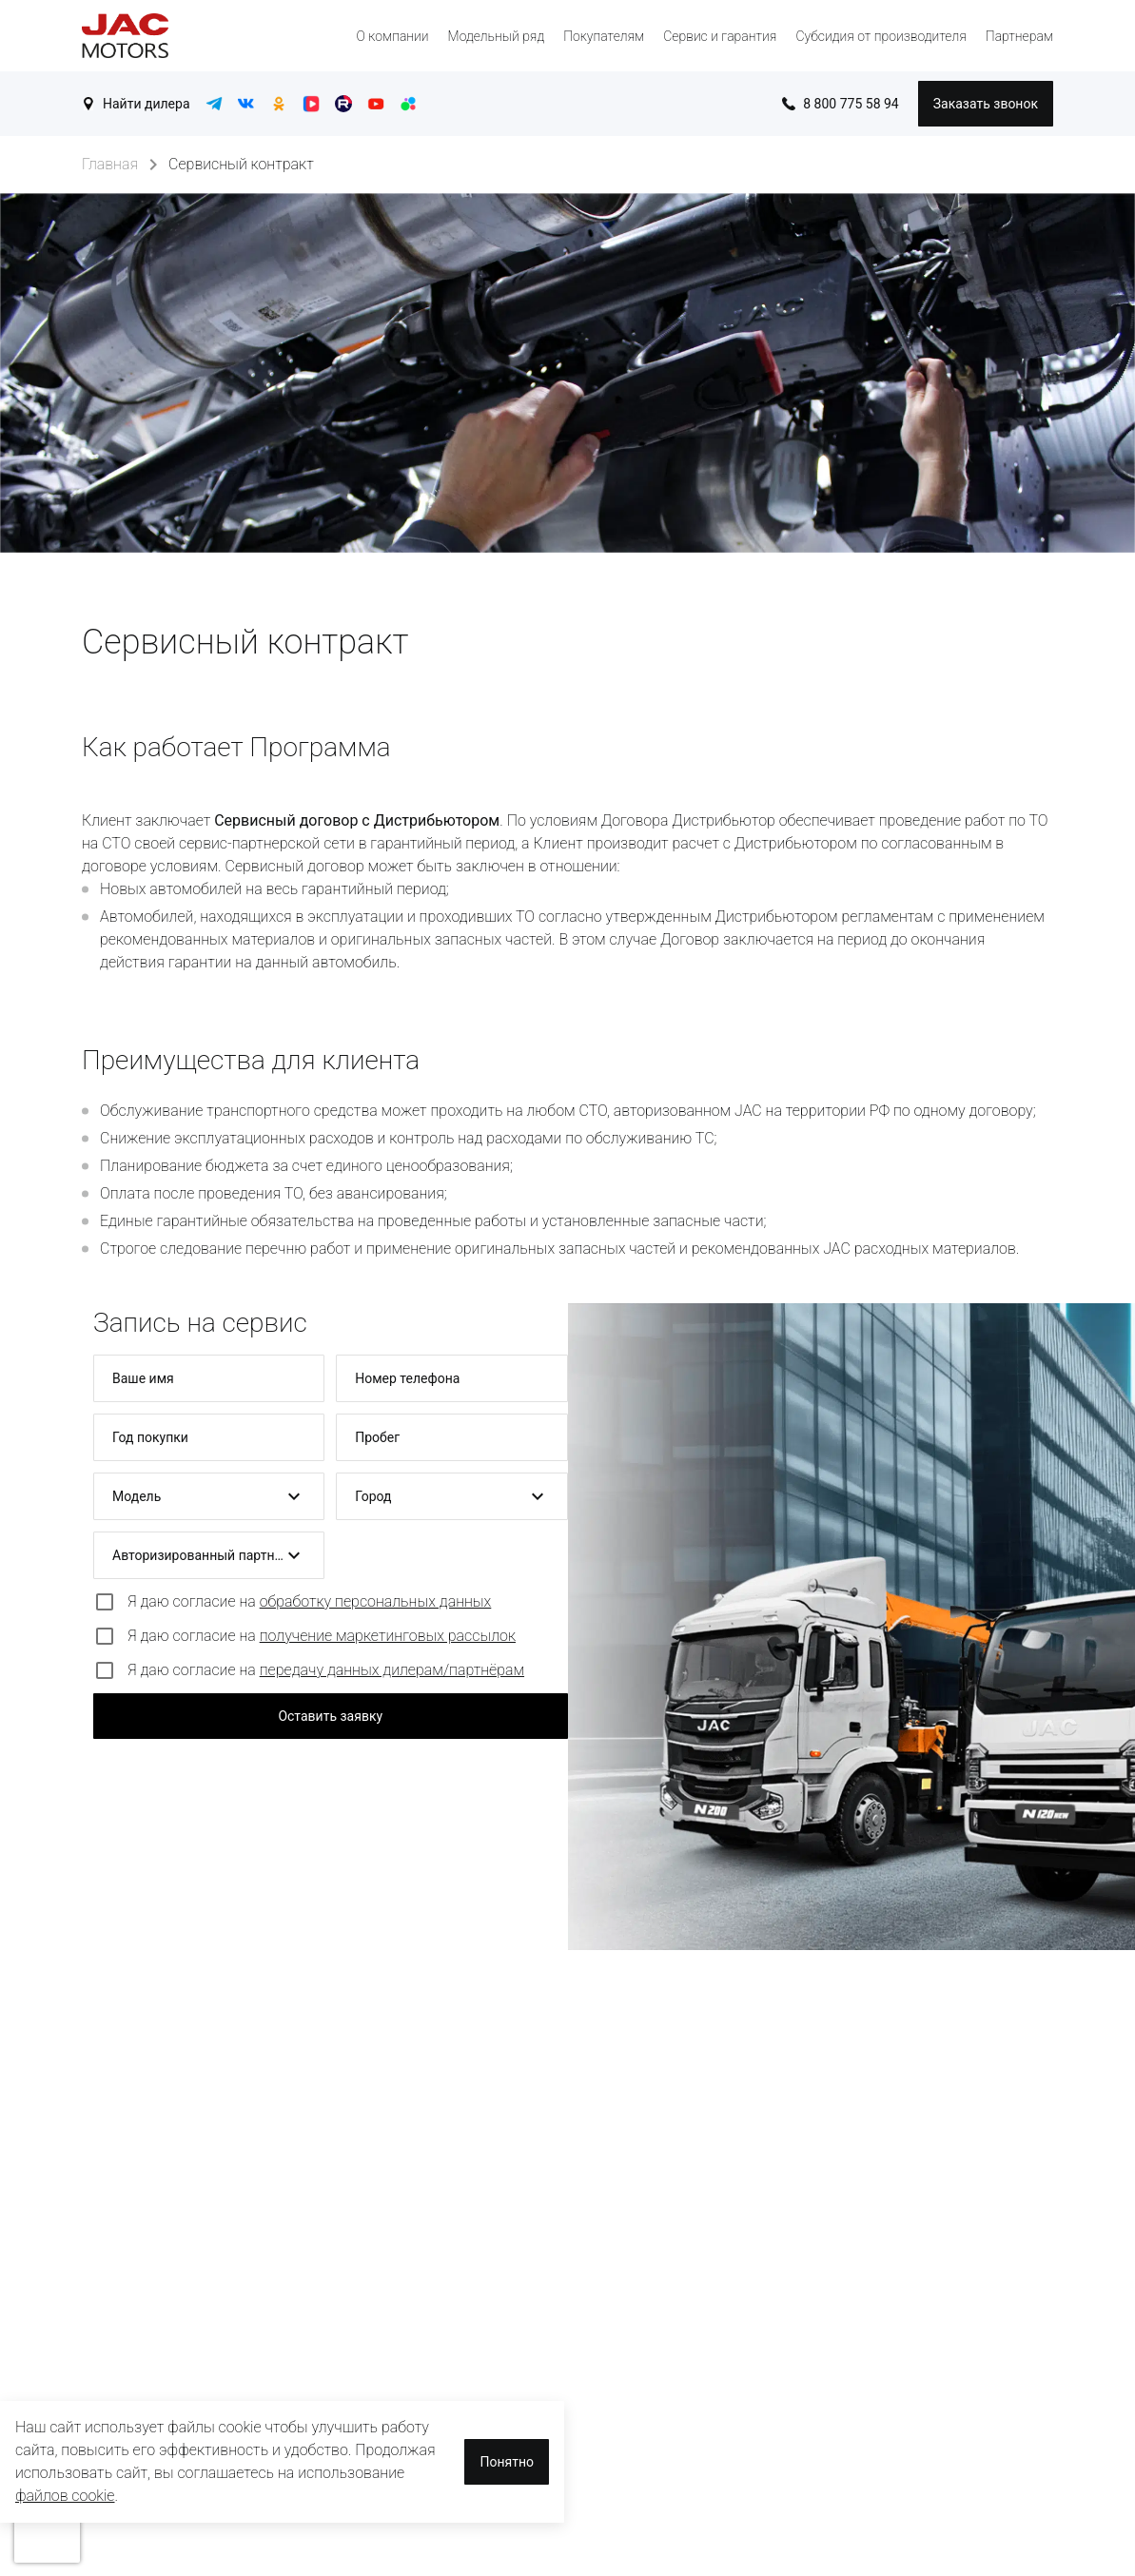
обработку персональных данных (376, 1601)
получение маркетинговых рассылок (388, 1636)
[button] (208, 1496)
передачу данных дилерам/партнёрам (392, 1670)
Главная (110, 164)
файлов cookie (65, 2496)
